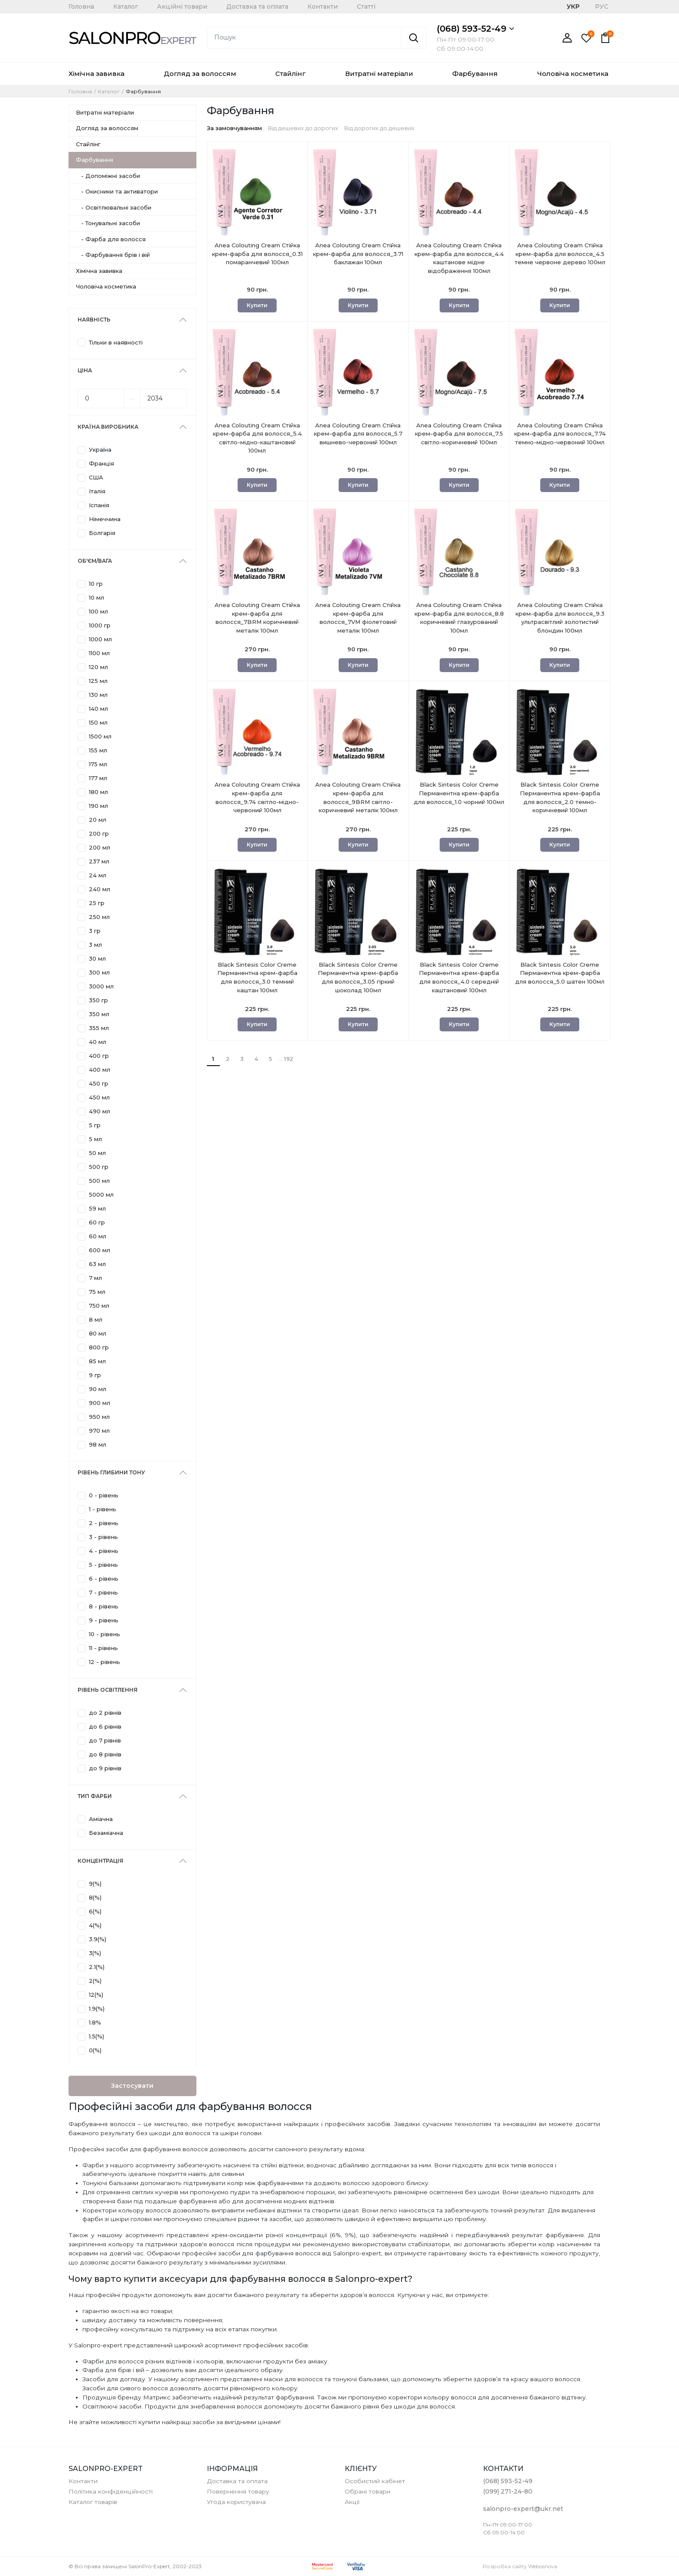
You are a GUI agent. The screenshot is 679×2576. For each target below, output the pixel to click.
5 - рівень (103, 1564)
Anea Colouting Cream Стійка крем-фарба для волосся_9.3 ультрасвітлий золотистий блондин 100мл (560, 619)
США (96, 477)
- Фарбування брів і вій (113, 254)
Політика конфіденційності (111, 2491)
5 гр (95, 1125)
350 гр (98, 1000)
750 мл (99, 1305)
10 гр (96, 583)
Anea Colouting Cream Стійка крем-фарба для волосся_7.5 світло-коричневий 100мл (458, 439)
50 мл (97, 1152)
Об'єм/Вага (95, 561)
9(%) (95, 1883)
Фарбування (475, 73)
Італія (97, 491)
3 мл (95, 944)
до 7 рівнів (105, 1740)
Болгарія (102, 532)
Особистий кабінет (375, 2481)
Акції (352, 2501)
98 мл (97, 1444)
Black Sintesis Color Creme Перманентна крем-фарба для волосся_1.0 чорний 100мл (459, 798)
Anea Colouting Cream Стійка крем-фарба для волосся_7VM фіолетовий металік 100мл (358, 619)
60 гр (97, 1222)
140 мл (98, 708)
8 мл (95, 1319)
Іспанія (99, 505)
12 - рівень (104, 1661)
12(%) (96, 1994)
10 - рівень (104, 1634)
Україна (100, 449)
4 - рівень (103, 1550)
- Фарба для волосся (111, 239)
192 (288, 1059)
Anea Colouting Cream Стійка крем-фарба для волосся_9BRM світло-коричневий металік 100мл (358, 798)
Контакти (322, 6)
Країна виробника (108, 426)
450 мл (99, 1097)
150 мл (98, 722)
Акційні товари (182, 6)
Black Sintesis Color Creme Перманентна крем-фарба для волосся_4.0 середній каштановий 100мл (459, 978)
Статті (366, 6)
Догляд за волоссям (200, 73)
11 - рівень (103, 1647)
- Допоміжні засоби (108, 175)
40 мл (97, 1041)
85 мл (97, 1361)
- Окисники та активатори (117, 191)
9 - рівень (103, 1620)
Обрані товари (367, 2491)
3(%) (95, 1952)
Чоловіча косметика (572, 73)
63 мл (97, 1263)
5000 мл (101, 1194)
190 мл (98, 805)
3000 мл (101, 986)
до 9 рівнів (105, 1768)
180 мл (98, 791)
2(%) (95, 1980)
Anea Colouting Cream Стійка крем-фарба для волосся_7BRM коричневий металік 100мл (257, 619)
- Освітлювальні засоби (113, 207)
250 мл (99, 916)
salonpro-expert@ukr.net (523, 2508)
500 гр (98, 1166)
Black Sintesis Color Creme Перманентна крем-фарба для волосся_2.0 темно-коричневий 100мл (560, 798)
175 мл (98, 764)
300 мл (99, 972)
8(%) (95, 1897)
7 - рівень (103, 1592)
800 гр (99, 1347)
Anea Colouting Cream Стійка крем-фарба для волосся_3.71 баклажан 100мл (357, 259)
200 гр (99, 833)
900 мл (99, 1402)
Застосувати (132, 2086)
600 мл (99, 1250)
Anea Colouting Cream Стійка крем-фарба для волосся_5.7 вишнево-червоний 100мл (357, 439)
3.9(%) (97, 1939)
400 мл (99, 1069)
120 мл (98, 666)
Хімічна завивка (96, 73)
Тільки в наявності (116, 342)
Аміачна (101, 1818)
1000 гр (100, 625)
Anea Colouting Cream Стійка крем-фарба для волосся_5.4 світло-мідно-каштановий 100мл (257, 439)
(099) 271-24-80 (507, 2491)
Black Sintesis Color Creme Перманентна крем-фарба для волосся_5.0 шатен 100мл (560, 978)
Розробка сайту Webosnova (520, 2566)
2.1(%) (96, 1966)
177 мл (98, 777)
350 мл (99, 1014)
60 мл (97, 1236)
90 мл (97, 1388)
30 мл (97, 958)
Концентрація (100, 1860)
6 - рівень (103, 1578)
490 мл (99, 1111)
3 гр (95, 930)
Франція (101, 463)
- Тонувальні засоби (108, 223)
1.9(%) (96, 2008)
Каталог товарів (93, 2501)
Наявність (94, 319)
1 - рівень (102, 1509)
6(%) (95, 1911)
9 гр (95, 1375)
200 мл (99, 847)
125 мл (98, 680)
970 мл (99, 1430)
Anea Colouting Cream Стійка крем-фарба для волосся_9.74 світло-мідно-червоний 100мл (257, 798)
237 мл (99, 861)
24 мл (97, 875)
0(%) (95, 2050)
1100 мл (99, 653)
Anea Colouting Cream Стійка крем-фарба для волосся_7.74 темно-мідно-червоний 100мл (559, 439)
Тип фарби (95, 1796)
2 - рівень (103, 1522)
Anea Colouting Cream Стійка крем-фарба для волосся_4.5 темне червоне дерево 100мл (560, 259)
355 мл (99, 1027)
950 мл (99, 1416)
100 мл (98, 611)
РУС (601, 6)
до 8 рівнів (105, 1754)
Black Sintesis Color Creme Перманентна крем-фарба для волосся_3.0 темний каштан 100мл (257, 978)
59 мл (97, 1208)
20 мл (97, 819)
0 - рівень (103, 1495)
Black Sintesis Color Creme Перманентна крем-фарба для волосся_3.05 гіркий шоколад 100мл (358, 978)
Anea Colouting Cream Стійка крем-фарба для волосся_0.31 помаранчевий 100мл (257, 259)
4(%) (95, 1925)
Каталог (125, 6)
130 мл (98, 694)
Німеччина (105, 518)
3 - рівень (103, 1536)
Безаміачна (106, 1832)
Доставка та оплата (257, 6)
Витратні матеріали (379, 73)
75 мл (97, 1291)
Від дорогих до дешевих (379, 128)
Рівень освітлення (107, 1690)
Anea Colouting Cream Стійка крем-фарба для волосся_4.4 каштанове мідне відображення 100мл (459, 259)
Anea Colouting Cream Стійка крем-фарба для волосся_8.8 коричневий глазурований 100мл (459, 619)
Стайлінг (290, 73)
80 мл (97, 1333)
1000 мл (100, 639)
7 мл (95, 1277)
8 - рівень (103, 1606)
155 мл (98, 750)
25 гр (96, 902)
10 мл (96, 597)
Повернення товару (238, 2491)
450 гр (98, 1083)
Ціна (85, 370)
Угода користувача (236, 2501)
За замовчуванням (234, 128)
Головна (81, 6)
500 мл (99, 1180)
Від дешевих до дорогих (303, 128)
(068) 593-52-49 (475, 28)
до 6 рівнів (105, 1726)
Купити (257, 305)
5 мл (95, 1138)
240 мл (99, 889)
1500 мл (100, 736)
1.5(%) (96, 2036)
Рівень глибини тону (111, 1472)
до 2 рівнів (105, 1712)
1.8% (95, 2022)
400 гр (99, 1055)
